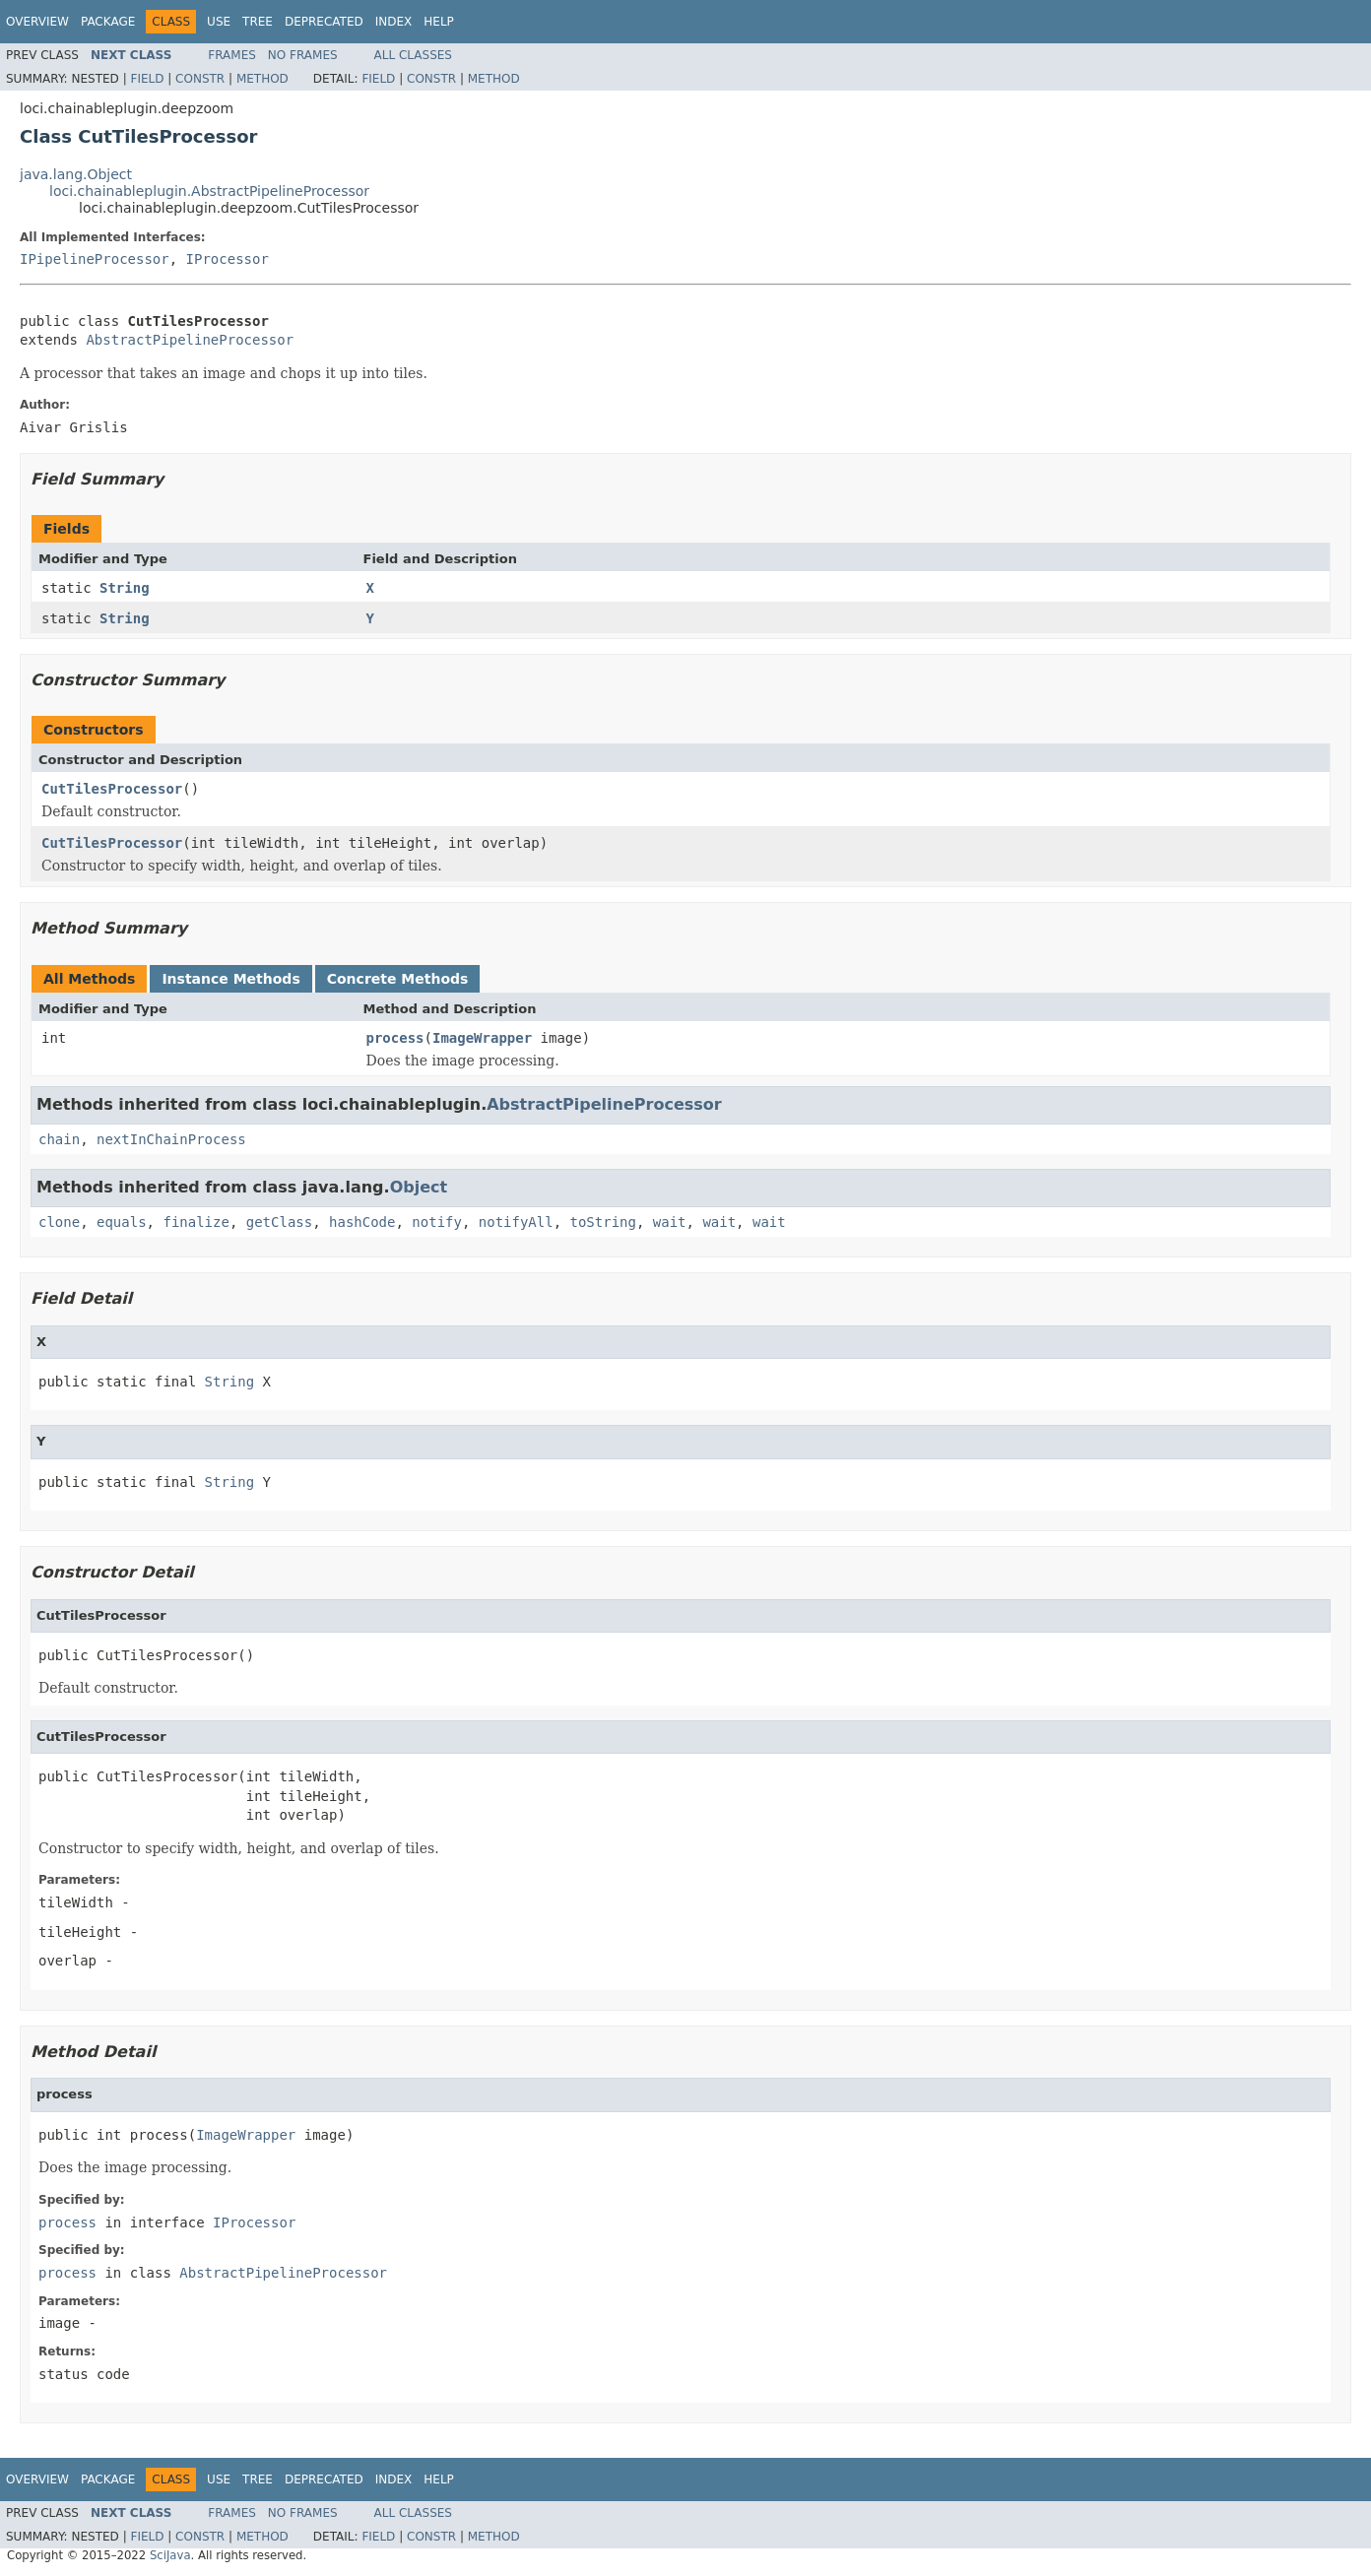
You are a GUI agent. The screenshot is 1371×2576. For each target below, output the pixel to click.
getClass (279, 1222)
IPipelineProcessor (94, 259)
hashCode (362, 1222)
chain (59, 1139)
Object (419, 1187)
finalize (195, 1222)
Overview (37, 22)
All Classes (413, 55)
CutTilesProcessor (111, 789)
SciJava (170, 2555)
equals (122, 1222)
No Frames (303, 55)
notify (437, 1222)
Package (108, 22)
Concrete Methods (398, 979)
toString (603, 1222)
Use (218, 22)
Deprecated (324, 22)
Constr (200, 79)
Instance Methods (230, 979)
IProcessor (227, 259)
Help (439, 22)
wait (669, 1222)
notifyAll (516, 1222)
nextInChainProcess (171, 1139)
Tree (257, 22)
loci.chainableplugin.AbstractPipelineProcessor (209, 191)
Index (394, 22)
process (395, 1038)
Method (262, 79)
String (124, 588)
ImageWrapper (482, 1038)
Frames (232, 55)
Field (146, 79)
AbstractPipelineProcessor (190, 340)
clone (59, 1222)
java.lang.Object (76, 174)
